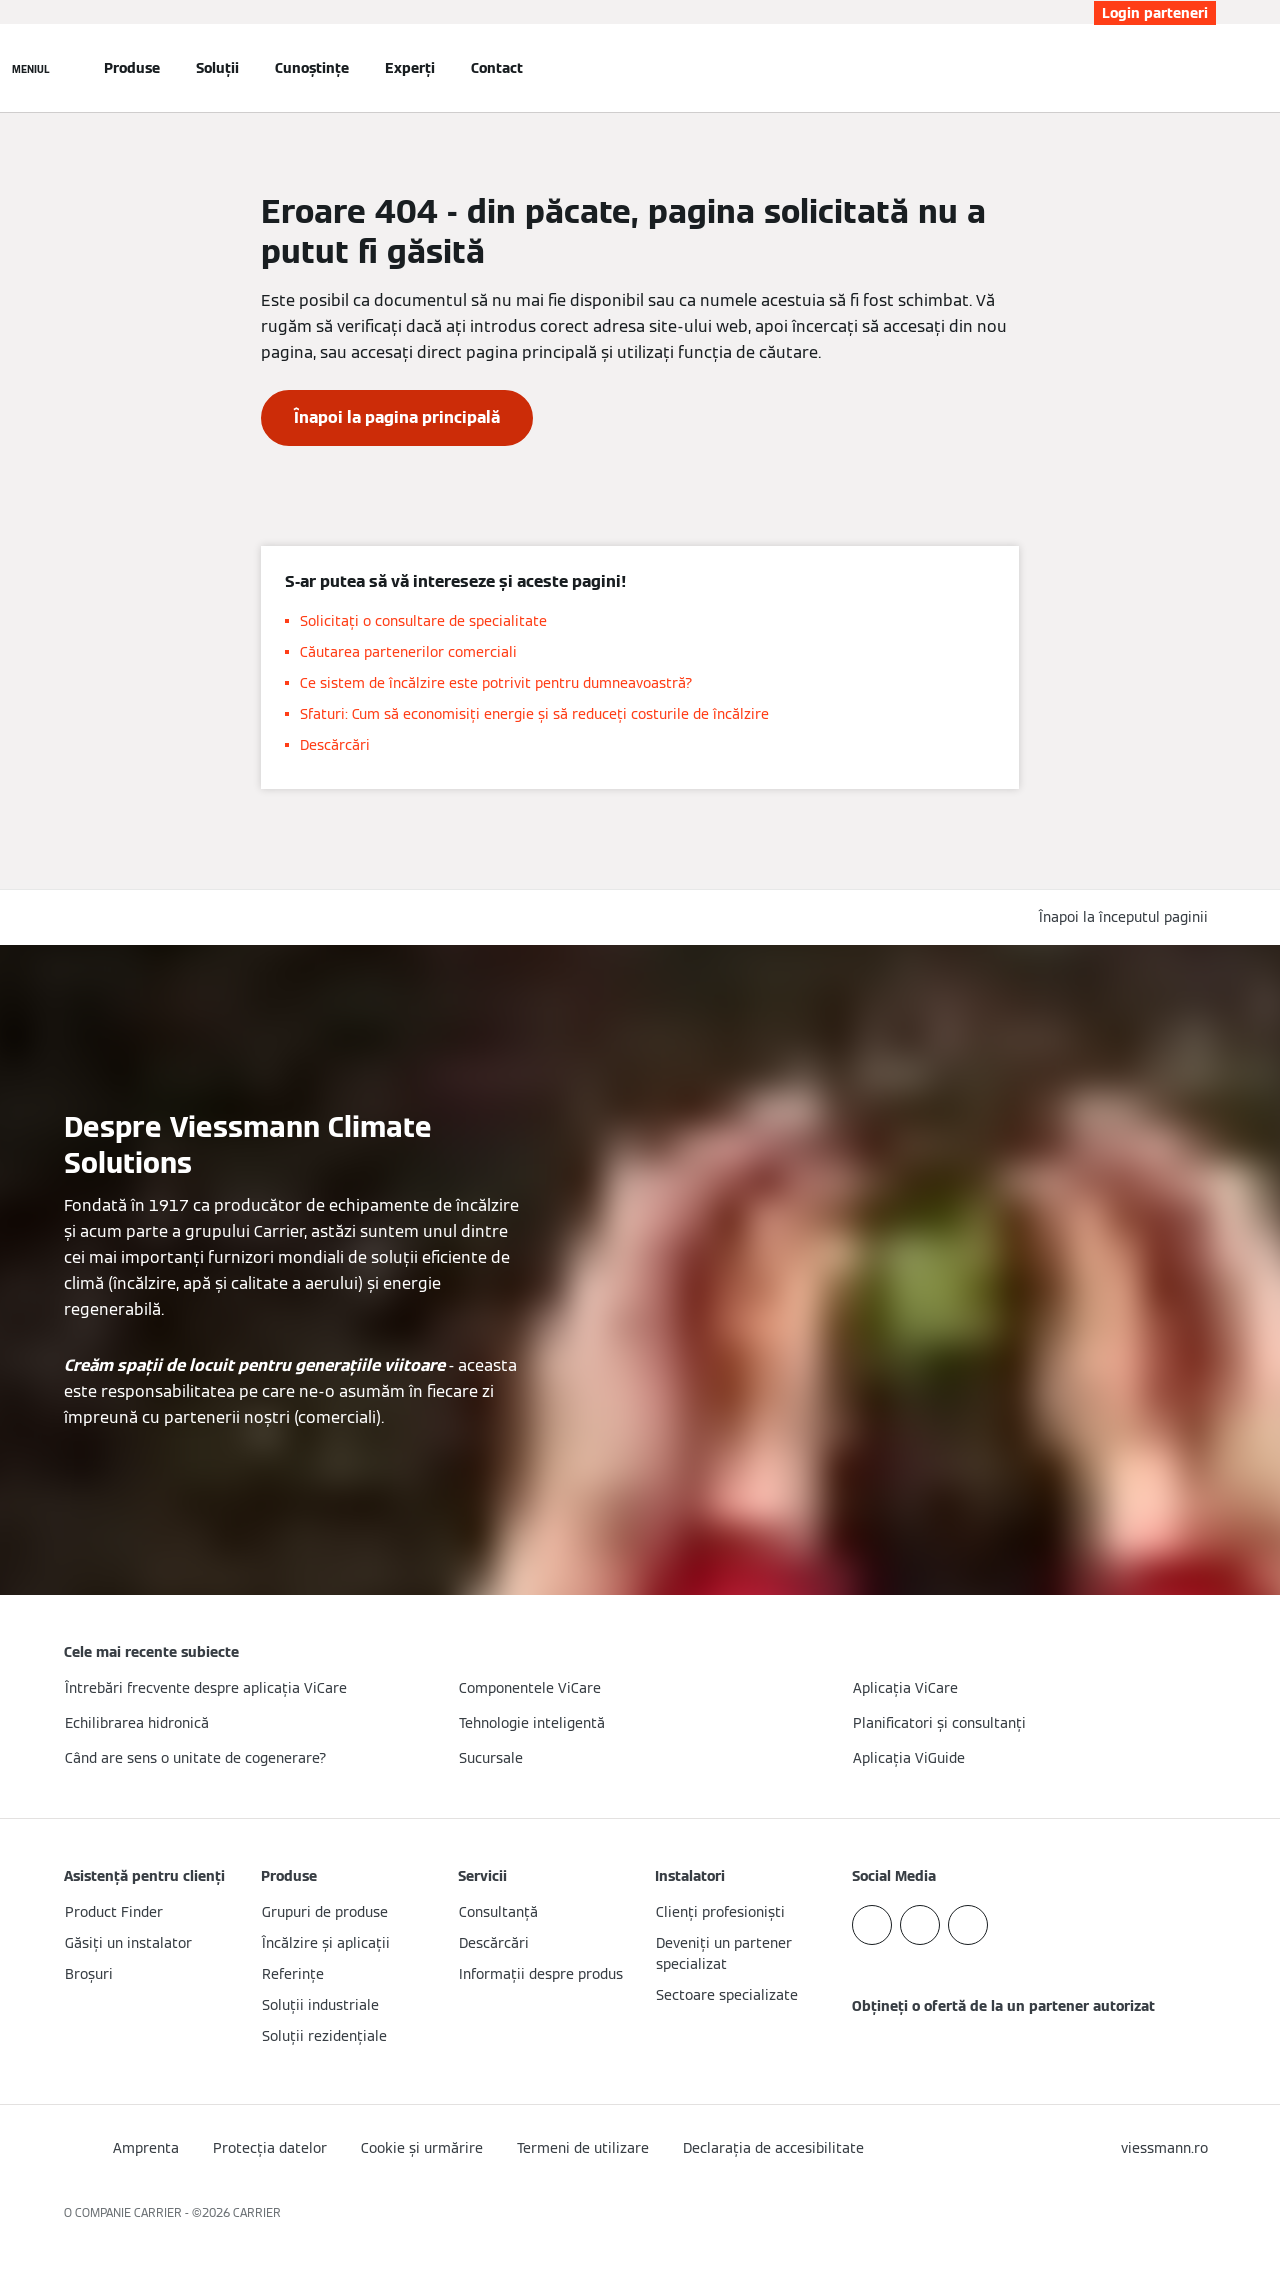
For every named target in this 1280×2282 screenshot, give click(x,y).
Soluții (217, 68)
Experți (410, 68)
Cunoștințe (312, 68)
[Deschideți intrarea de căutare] (1206, 68)
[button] (1127, 917)
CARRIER (257, 2212)
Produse (132, 68)
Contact (497, 68)
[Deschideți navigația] (31, 68)
